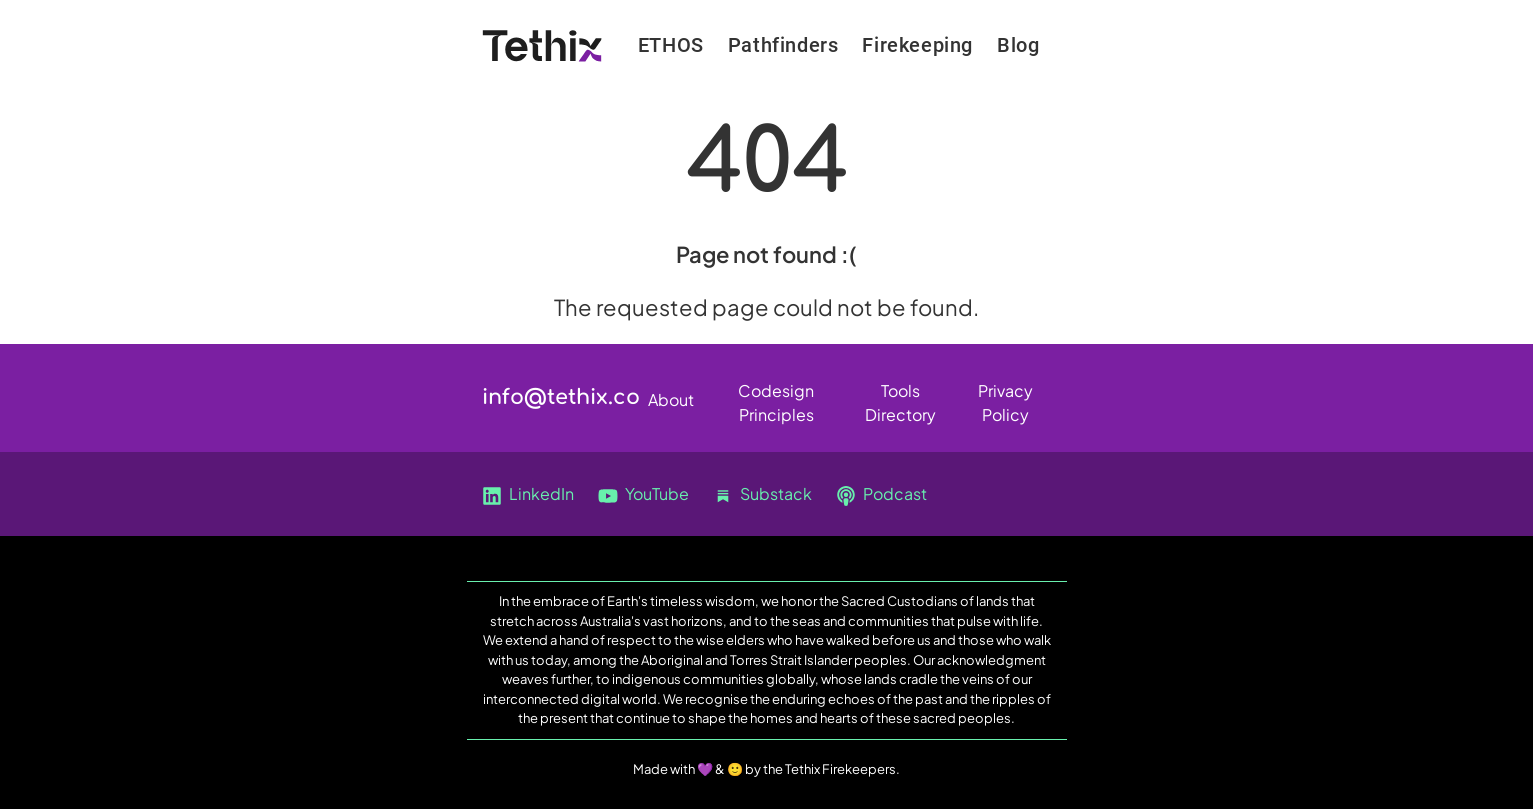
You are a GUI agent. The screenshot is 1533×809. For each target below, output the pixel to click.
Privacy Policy (1005, 394)
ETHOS (671, 45)
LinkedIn (528, 494)
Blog (1018, 45)
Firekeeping (917, 45)
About (671, 399)
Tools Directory (900, 394)
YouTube (643, 494)
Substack (762, 494)
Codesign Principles (776, 394)
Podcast (881, 494)
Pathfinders (783, 45)
